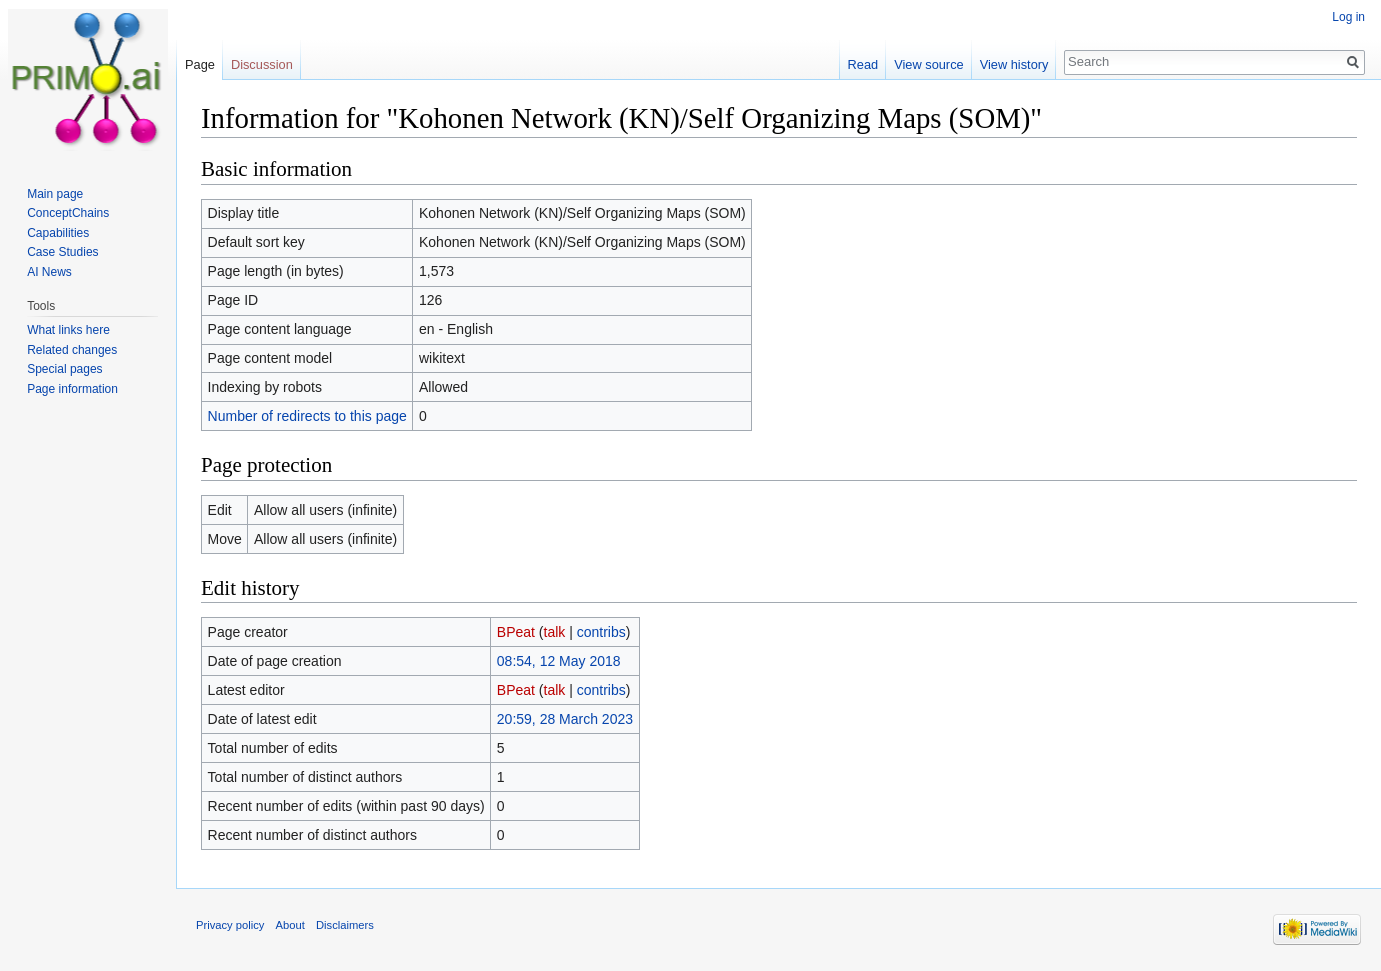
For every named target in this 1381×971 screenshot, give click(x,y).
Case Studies (62, 252)
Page (200, 64)
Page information (72, 389)
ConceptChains (68, 213)
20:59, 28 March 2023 (565, 719)
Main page (55, 194)
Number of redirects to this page (307, 416)
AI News (49, 272)
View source (928, 64)
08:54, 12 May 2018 (559, 661)
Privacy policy (230, 925)
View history (1014, 64)
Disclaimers (345, 925)
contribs (601, 632)
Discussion (262, 64)
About (290, 925)
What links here (68, 330)
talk (555, 632)
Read (863, 64)
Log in (1348, 17)
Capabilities (58, 233)
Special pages (64, 369)
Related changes (72, 350)
